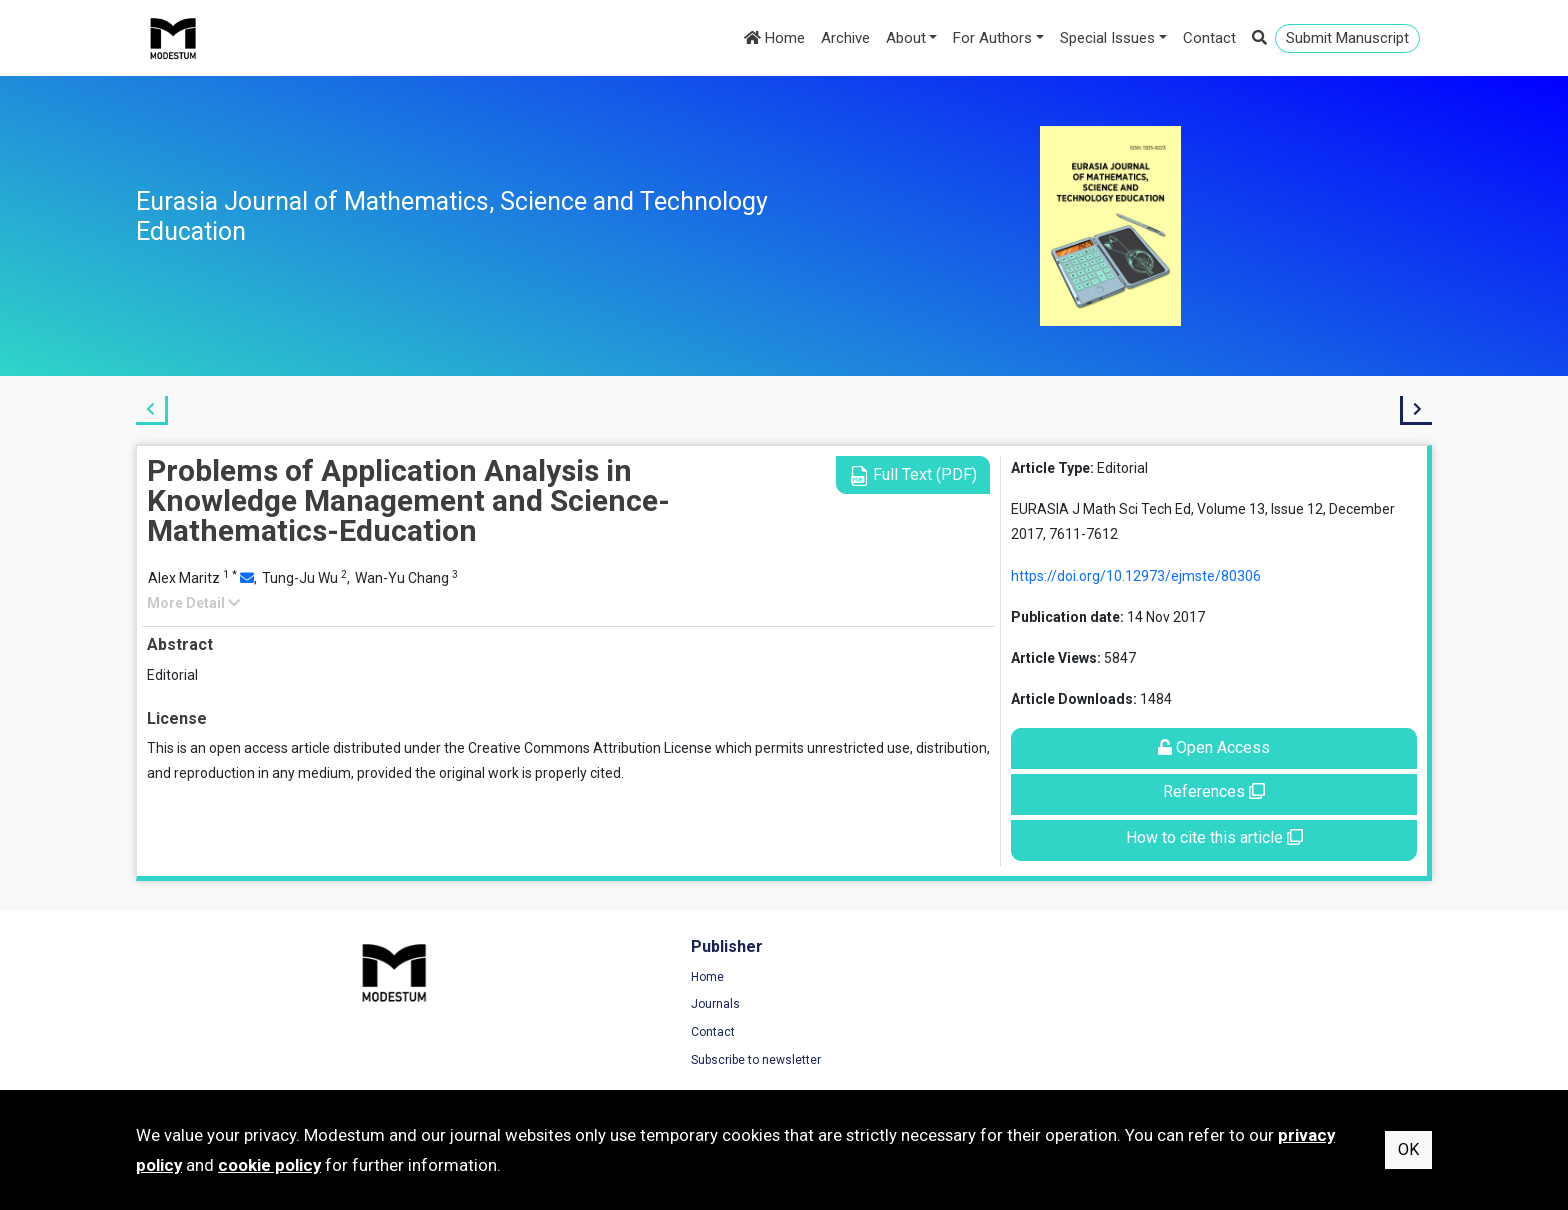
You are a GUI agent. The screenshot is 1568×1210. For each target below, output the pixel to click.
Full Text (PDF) (913, 475)
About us (828, 1036)
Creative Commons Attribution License (590, 748)
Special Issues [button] (1107, 38)
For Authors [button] (992, 38)
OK (1408, 1149)
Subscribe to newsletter (535, 1064)
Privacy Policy (1176, 1009)
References (1214, 791)
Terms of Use (1175, 981)
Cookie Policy (1175, 1036)
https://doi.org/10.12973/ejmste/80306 (1136, 576)
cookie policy (269, 1165)
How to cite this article (1214, 837)
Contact (1209, 38)
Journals (494, 1009)
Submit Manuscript (1347, 38)
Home (774, 38)
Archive (845, 38)
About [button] (906, 38)
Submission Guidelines (867, 1064)
